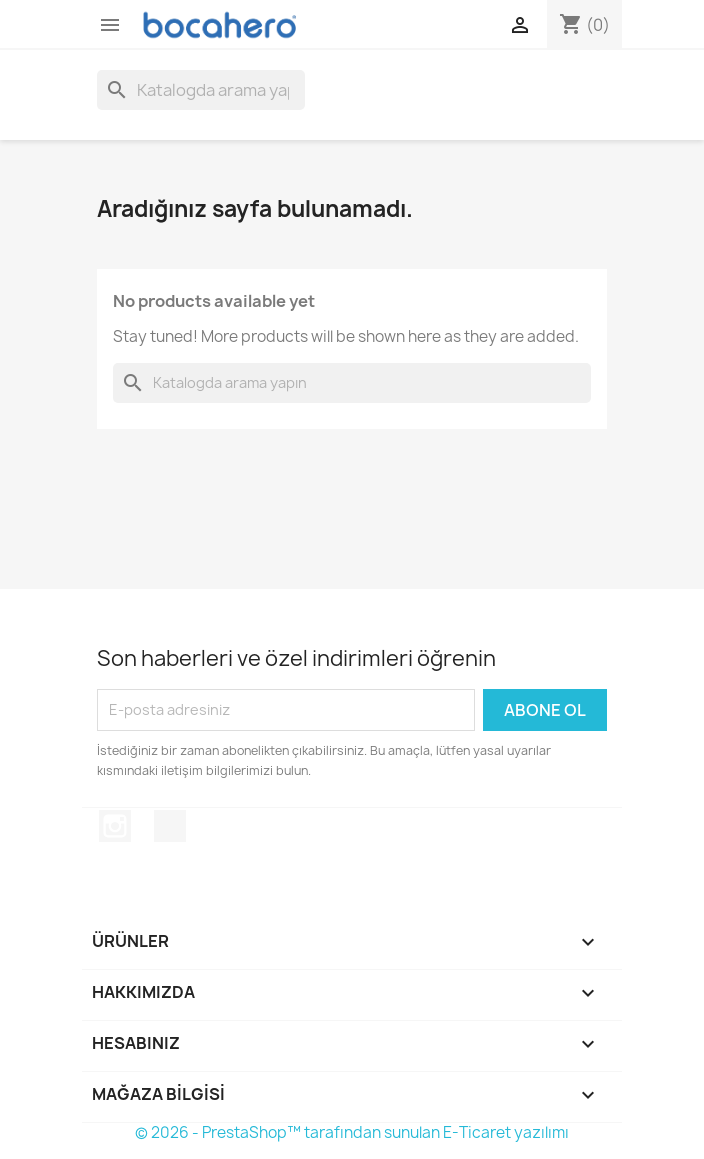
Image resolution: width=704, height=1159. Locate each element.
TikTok (170, 826)
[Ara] (201, 90)
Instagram (115, 826)
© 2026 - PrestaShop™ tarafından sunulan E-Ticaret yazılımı (352, 1132)
